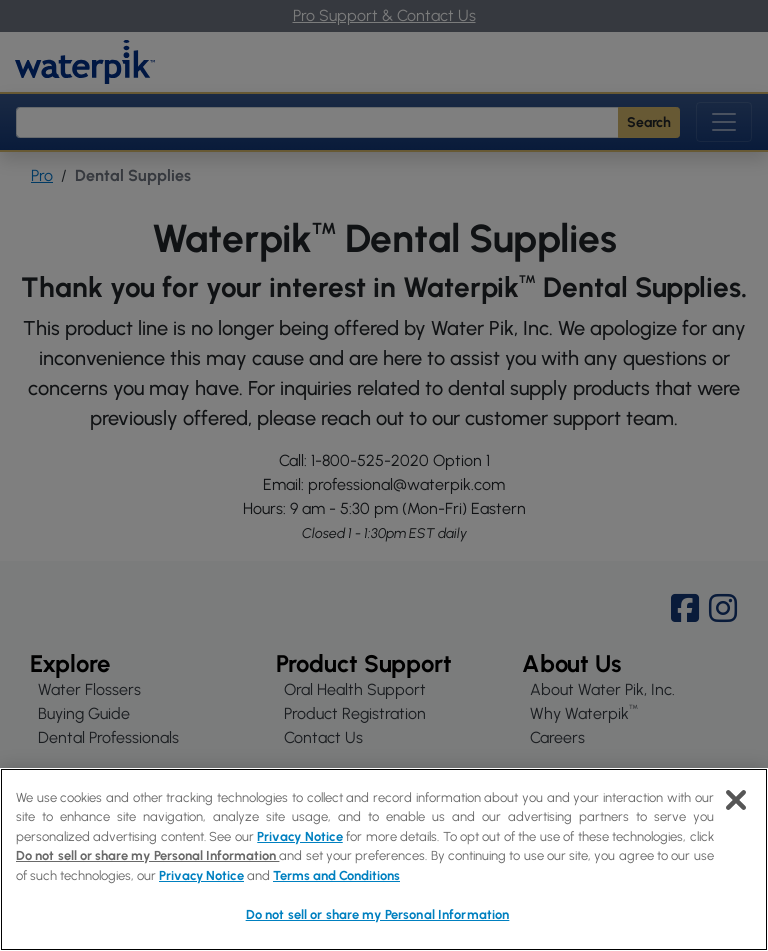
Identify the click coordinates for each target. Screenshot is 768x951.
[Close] (736, 800)
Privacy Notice (299, 836)
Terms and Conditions (336, 875)
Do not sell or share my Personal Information (147, 855)
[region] (384, 859)
